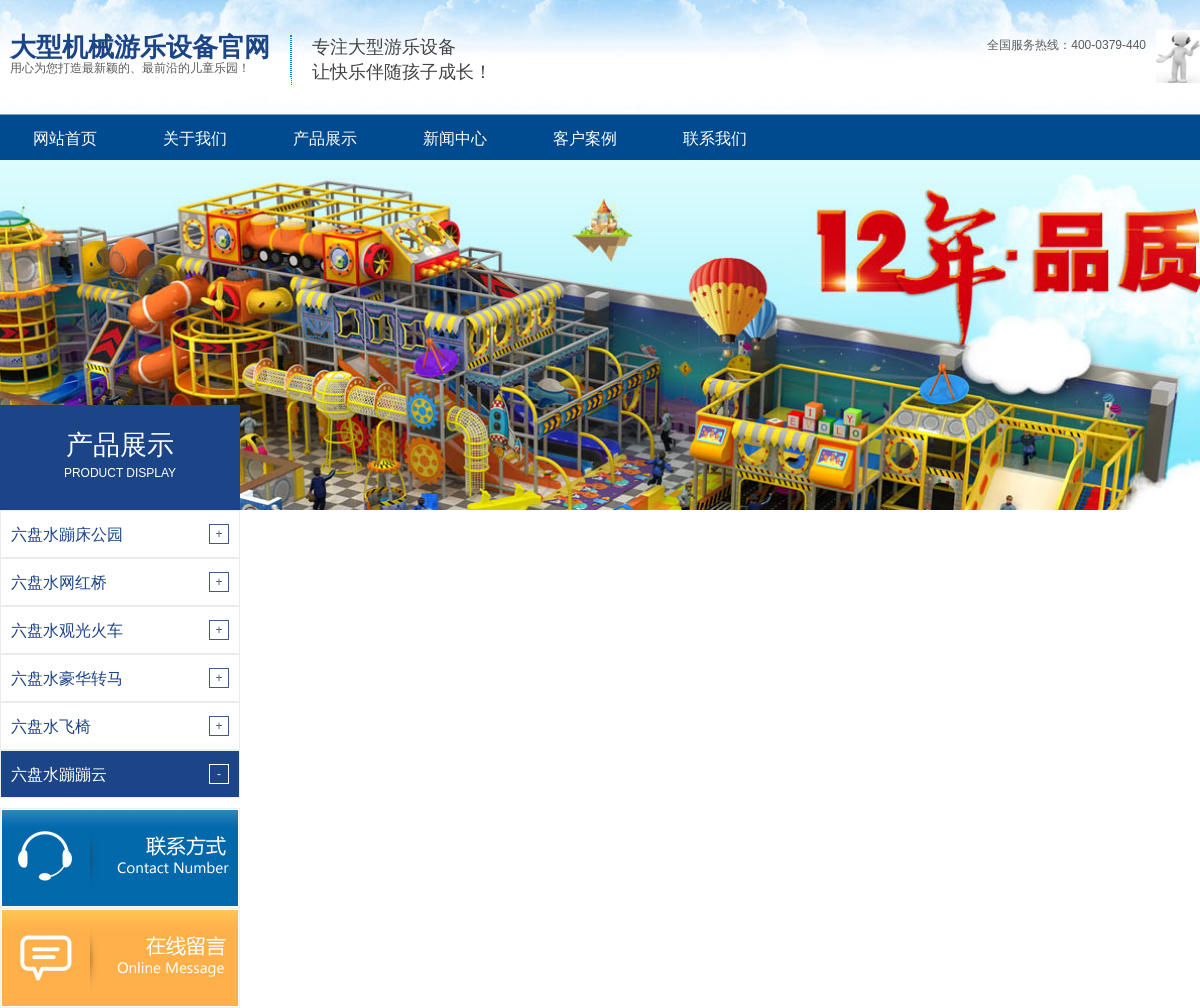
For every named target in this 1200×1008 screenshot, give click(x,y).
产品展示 (325, 138)
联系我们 (715, 138)
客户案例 (585, 138)
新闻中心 (455, 138)
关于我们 (195, 138)
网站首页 (65, 138)
